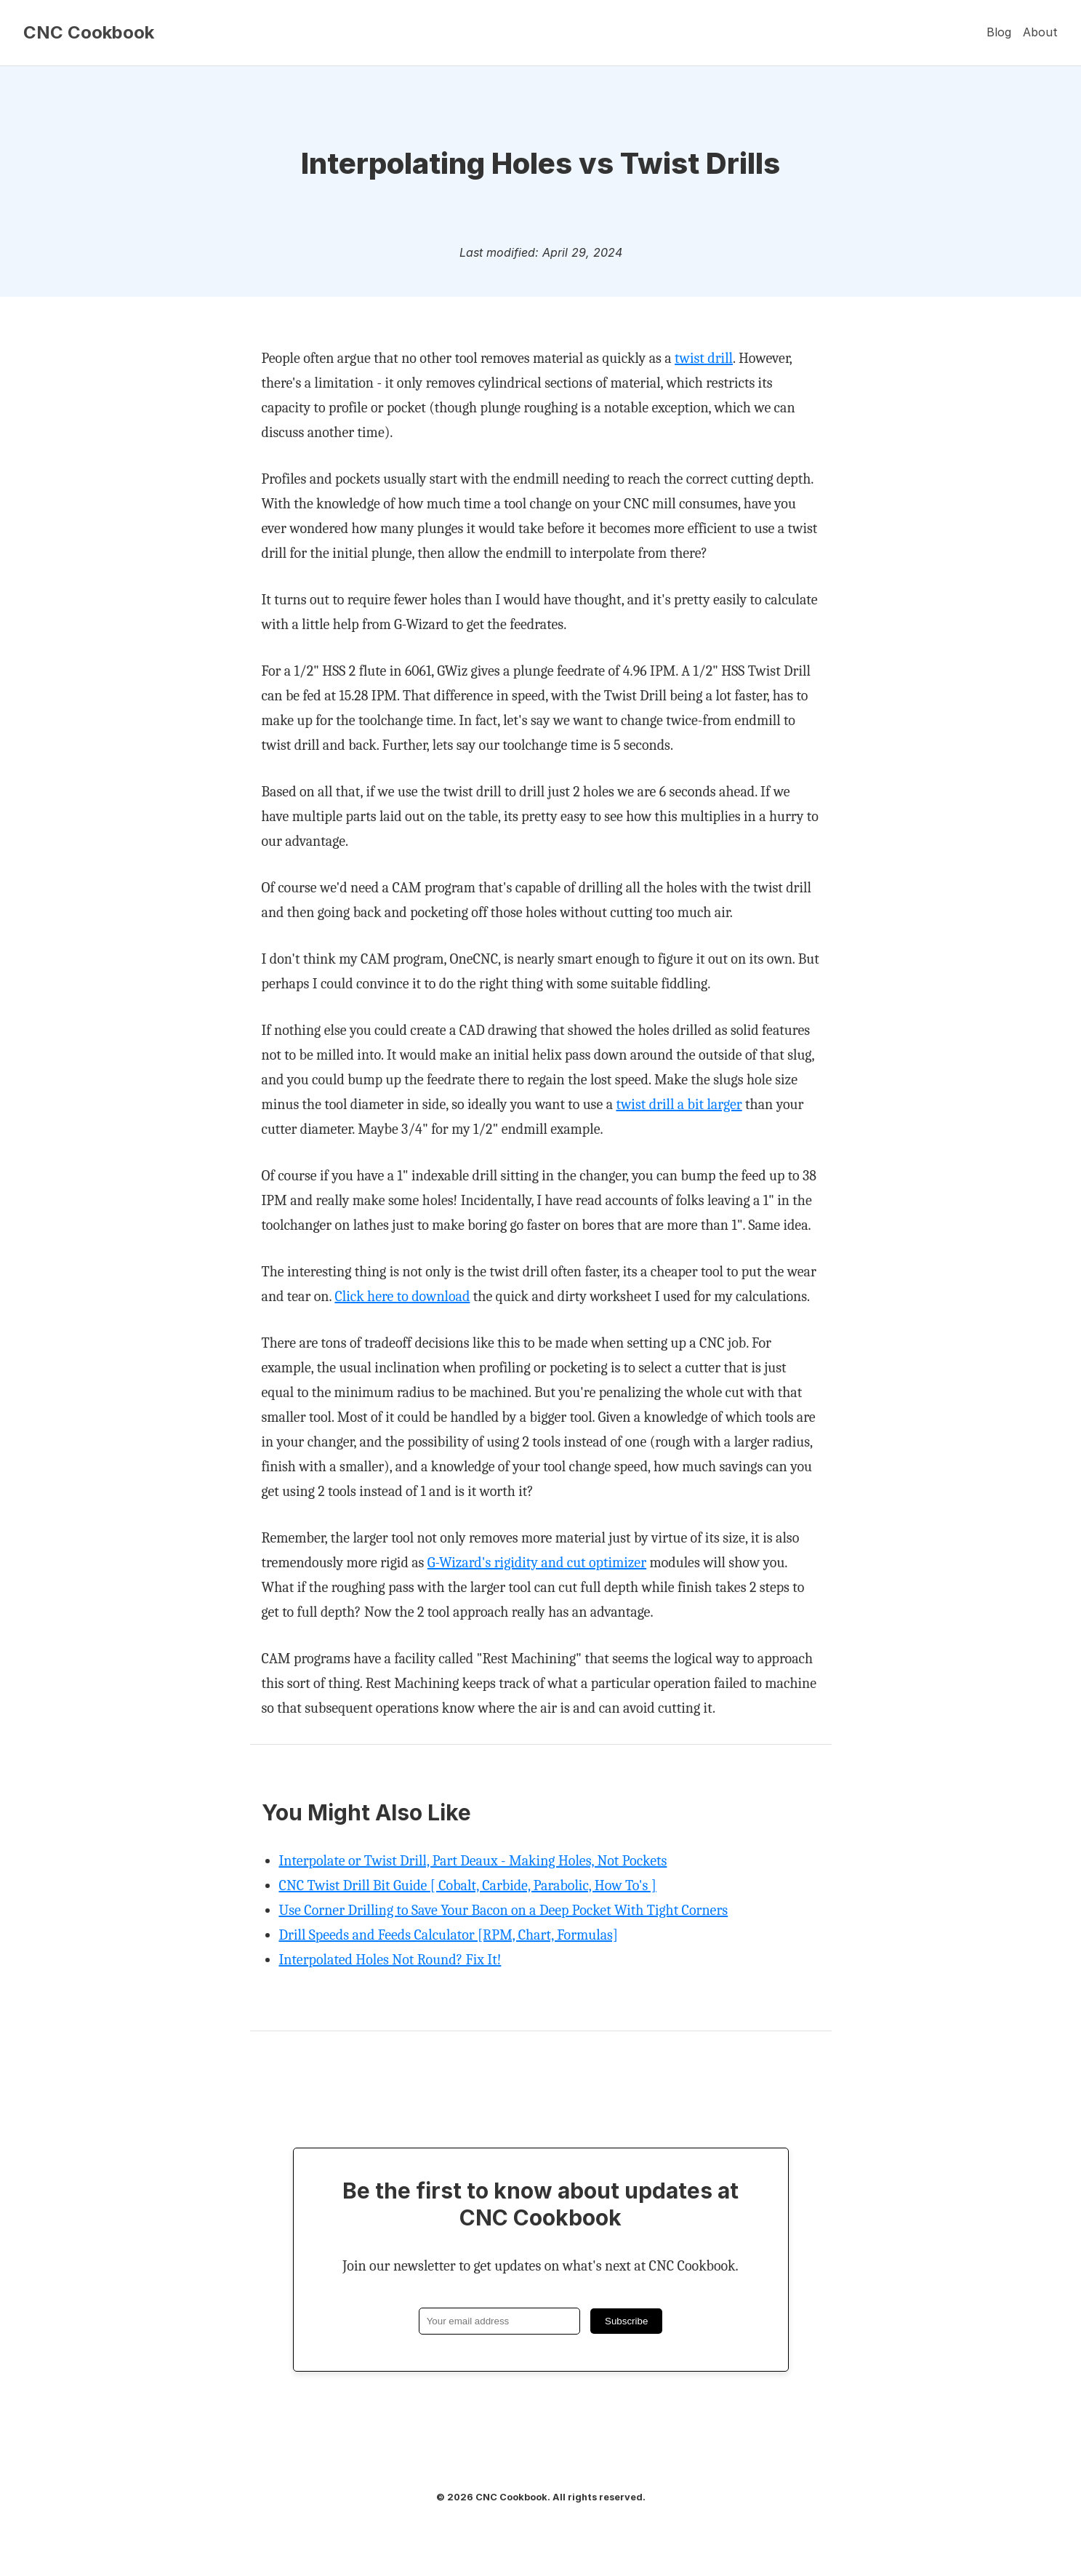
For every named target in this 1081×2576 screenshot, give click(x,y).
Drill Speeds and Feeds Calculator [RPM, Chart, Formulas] (448, 1935)
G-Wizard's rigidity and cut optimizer (536, 1562)
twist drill (704, 358)
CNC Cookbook (88, 32)
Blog (998, 32)
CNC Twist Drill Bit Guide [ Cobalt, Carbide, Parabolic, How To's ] (467, 1885)
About (1040, 32)
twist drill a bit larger (679, 1104)
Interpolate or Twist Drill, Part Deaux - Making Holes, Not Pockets (473, 1860)
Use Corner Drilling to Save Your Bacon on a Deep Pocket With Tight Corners (503, 1910)
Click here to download (402, 1296)
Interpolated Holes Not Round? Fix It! (390, 1959)
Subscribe (626, 2321)
